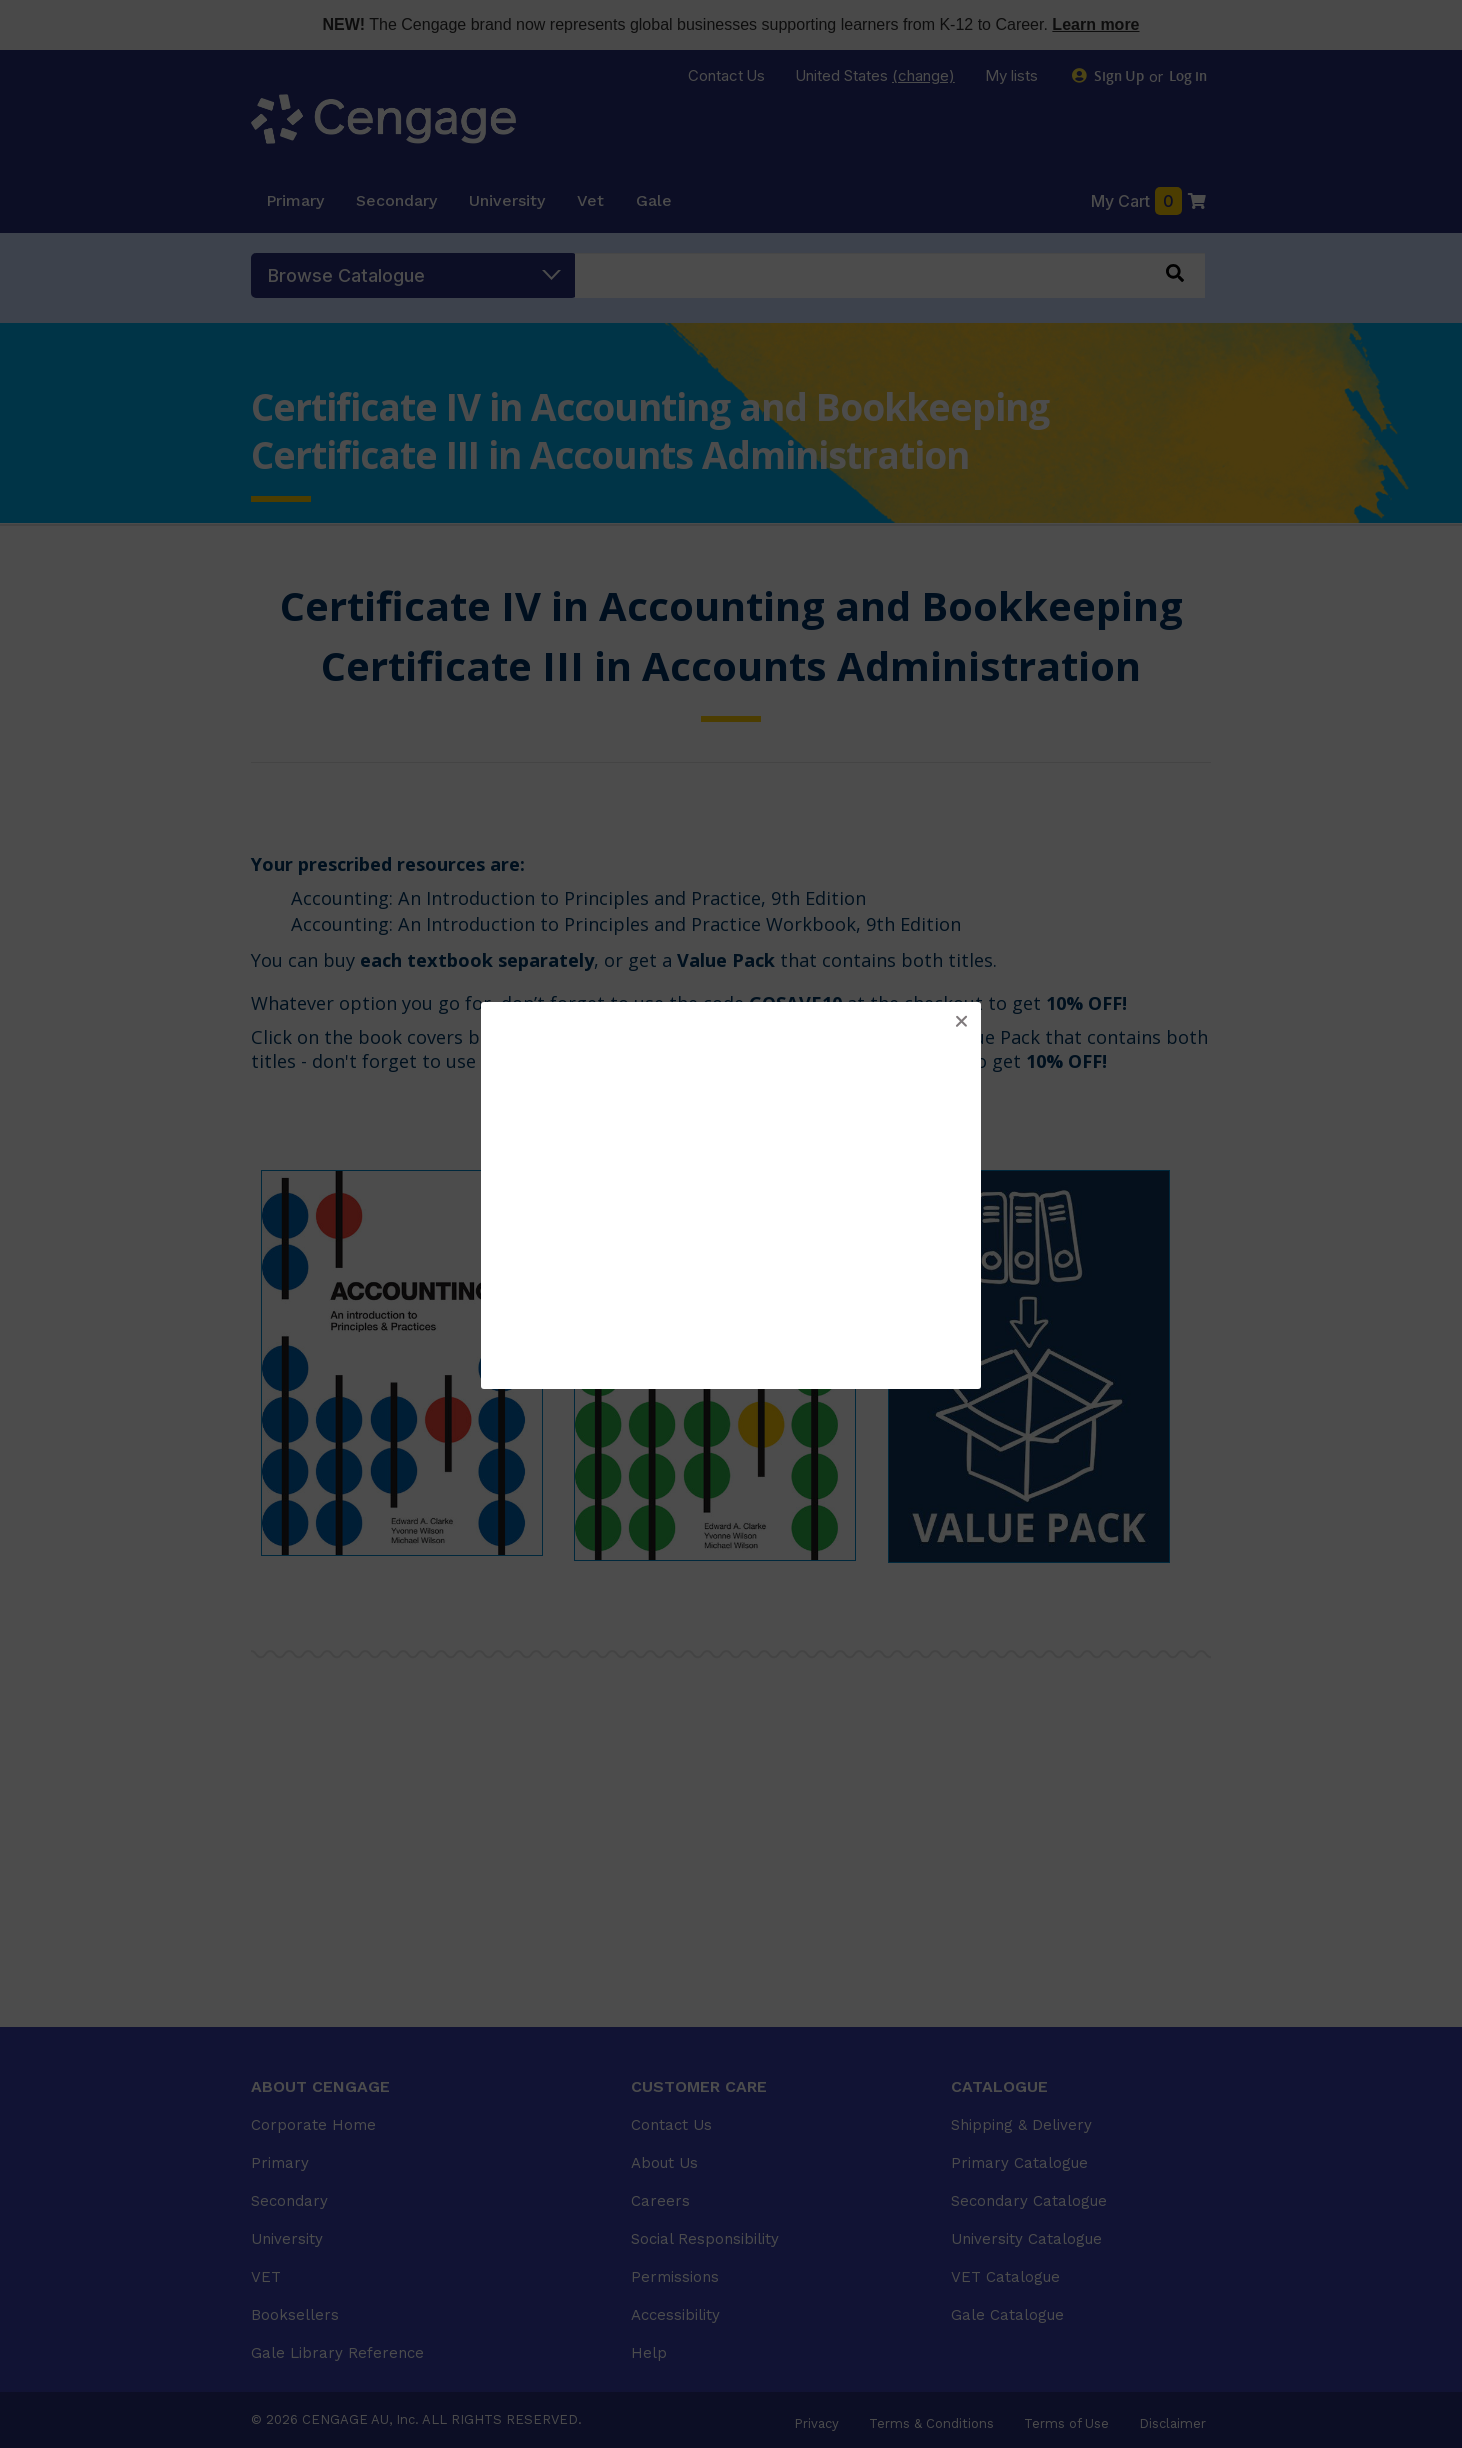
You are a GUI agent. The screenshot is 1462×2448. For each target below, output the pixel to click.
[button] (961, 1022)
